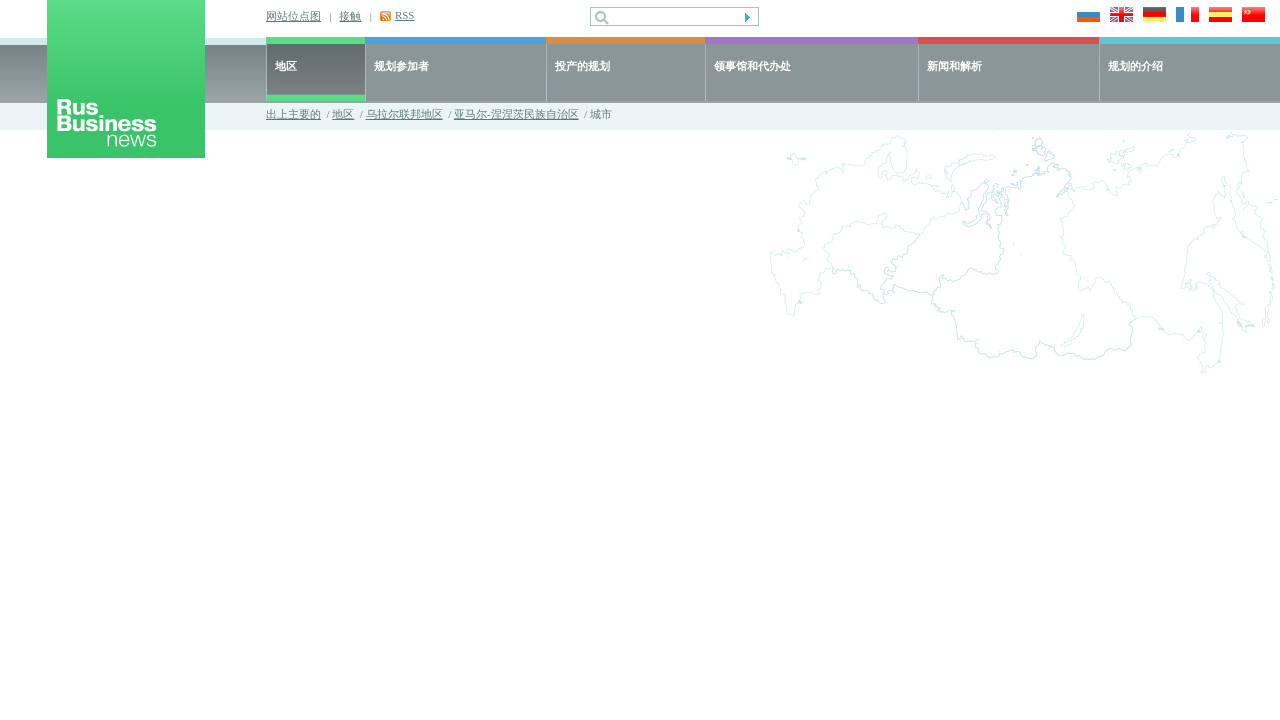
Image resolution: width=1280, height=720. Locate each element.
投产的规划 (582, 66)
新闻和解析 (954, 66)
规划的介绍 (1135, 66)
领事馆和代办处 (752, 66)
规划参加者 (401, 66)
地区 (286, 66)
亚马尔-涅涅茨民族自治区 (516, 114)
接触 (350, 16)
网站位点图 (293, 16)
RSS (405, 15)
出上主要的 (293, 114)
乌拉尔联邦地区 (404, 114)
